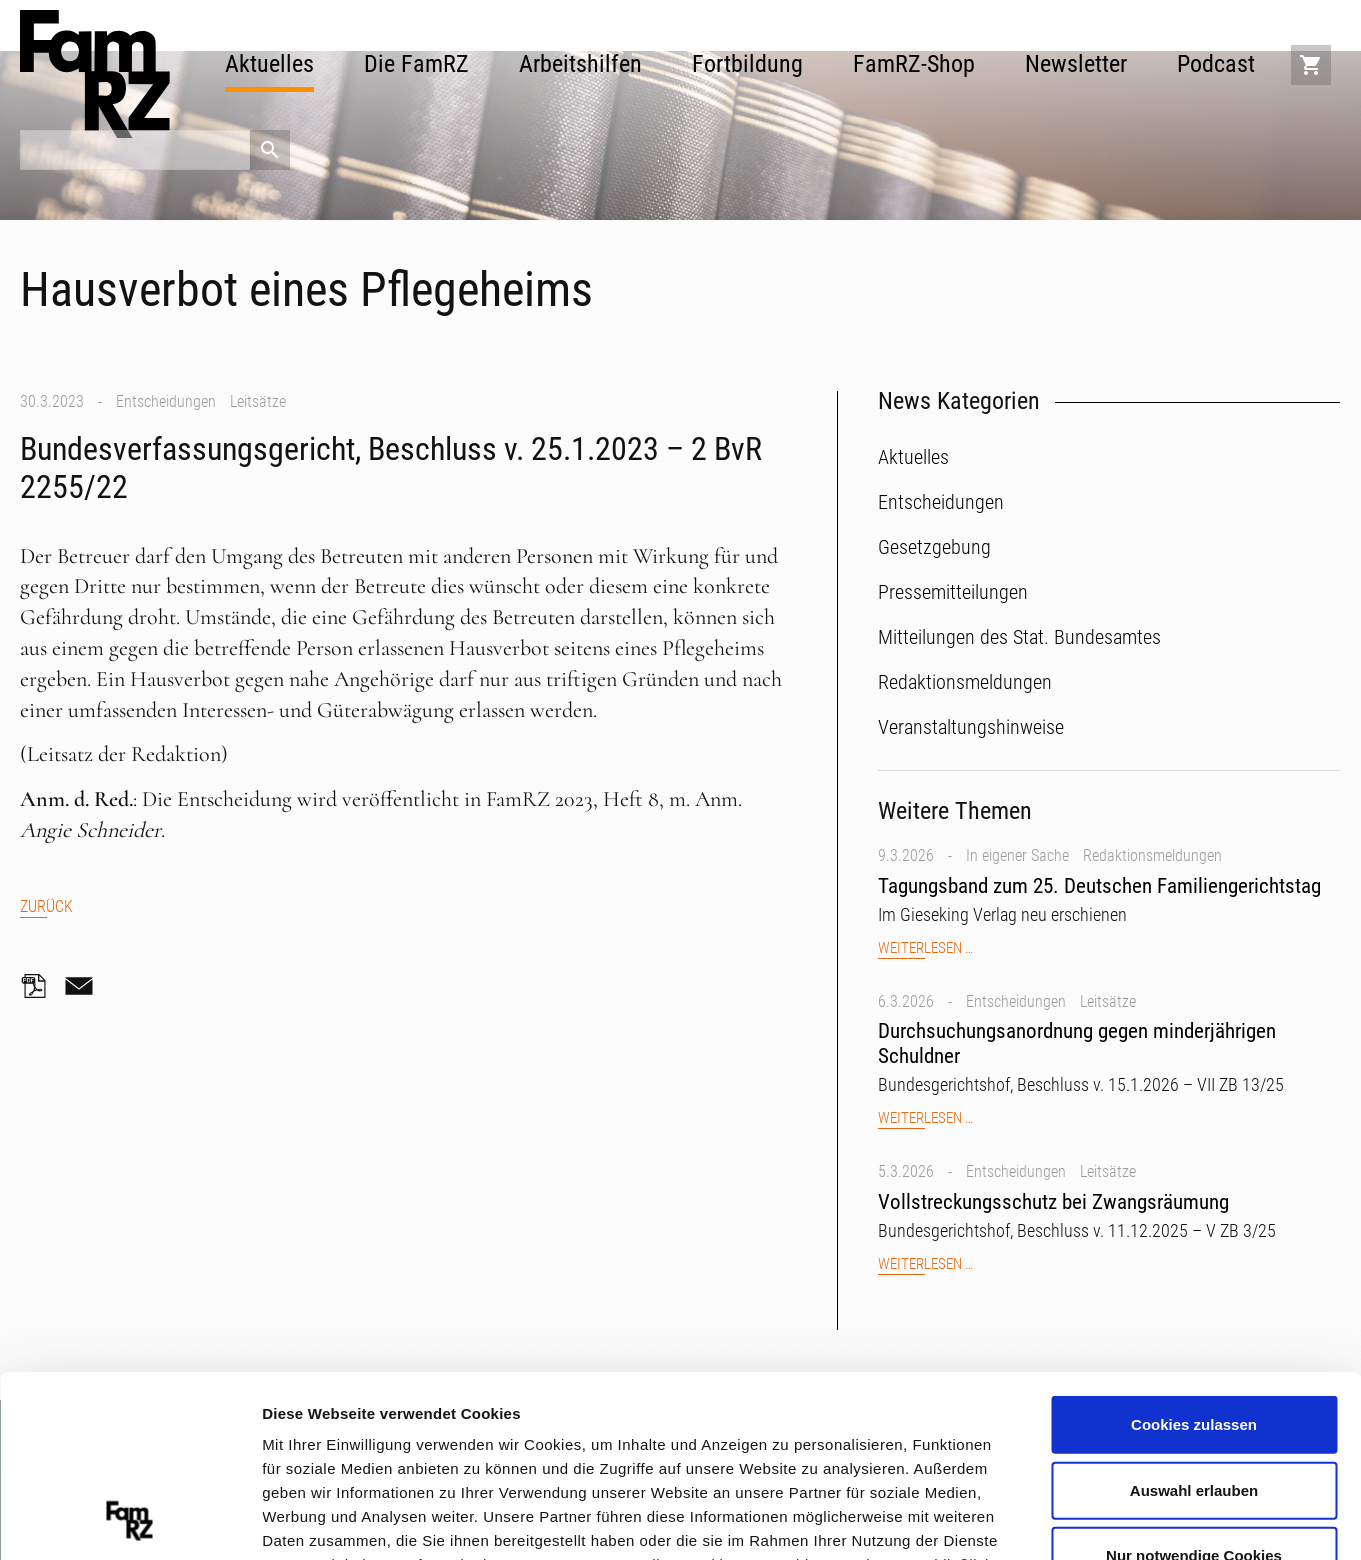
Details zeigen (1063, 1519)
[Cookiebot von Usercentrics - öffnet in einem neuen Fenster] (129, 1521)
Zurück (46, 906)
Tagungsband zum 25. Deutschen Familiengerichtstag (1099, 886)
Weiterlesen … (925, 948)
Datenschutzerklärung (738, 1442)
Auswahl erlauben (1194, 1319)
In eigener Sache (1017, 855)
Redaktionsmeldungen (1152, 855)
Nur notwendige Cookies (1194, 1385)
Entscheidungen (166, 401)
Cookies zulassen (1194, 1254)
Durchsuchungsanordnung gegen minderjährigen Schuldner (1077, 1043)
